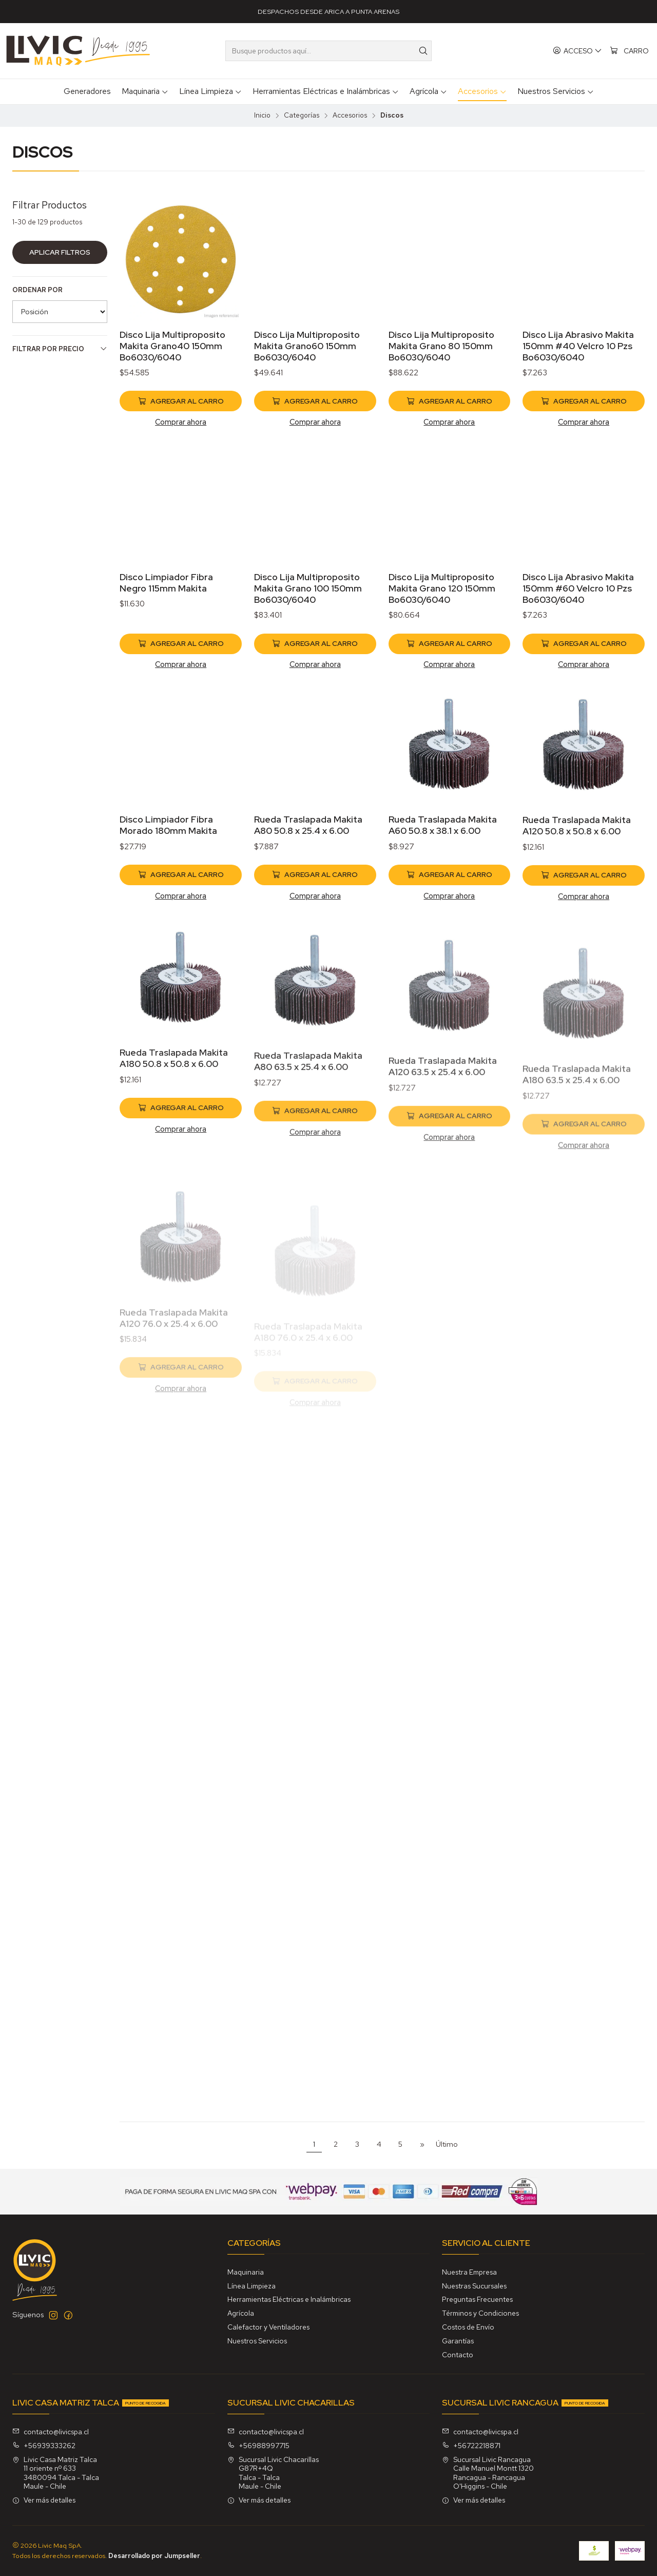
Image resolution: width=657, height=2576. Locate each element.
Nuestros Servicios (257, 2340)
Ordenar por (37, 290)
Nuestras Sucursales (474, 2286)
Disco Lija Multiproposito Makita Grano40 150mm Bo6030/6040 (172, 346)
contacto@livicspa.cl (50, 2431)
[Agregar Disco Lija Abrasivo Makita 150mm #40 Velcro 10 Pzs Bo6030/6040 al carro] (584, 401)
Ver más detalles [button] (43, 2500)
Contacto (457, 2354)
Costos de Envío (468, 2327)
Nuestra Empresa (469, 2272)
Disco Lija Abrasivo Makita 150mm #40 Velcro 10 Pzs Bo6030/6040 (578, 346)
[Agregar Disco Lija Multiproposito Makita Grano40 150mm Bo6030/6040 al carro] (181, 401)
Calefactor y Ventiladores (268, 2327)
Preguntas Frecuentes (477, 2299)
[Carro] (629, 51)
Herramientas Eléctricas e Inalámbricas (289, 2299)
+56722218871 (471, 2445)
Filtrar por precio (59, 349)
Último (447, 2144)
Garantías (458, 2340)
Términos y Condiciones (480, 2313)
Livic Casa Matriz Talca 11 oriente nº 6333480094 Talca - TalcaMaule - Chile (55, 2473)
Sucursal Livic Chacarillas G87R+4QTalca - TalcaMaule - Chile (273, 2473)
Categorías (301, 115)
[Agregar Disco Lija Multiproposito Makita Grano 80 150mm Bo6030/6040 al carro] (450, 401)
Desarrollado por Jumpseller (154, 2555)
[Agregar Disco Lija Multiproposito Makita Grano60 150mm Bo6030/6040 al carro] (315, 401)
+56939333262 (43, 2445)
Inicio (262, 115)
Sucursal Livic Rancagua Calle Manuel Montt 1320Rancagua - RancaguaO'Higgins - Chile (488, 2473)
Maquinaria (245, 2272)
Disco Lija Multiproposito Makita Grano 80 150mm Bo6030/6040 (441, 346)
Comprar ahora (180, 422)
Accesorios (350, 115)
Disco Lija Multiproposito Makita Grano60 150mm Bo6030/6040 (307, 346)
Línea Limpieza (251, 2286)
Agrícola (240, 2313)
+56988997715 (258, 2445)
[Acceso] (577, 51)
